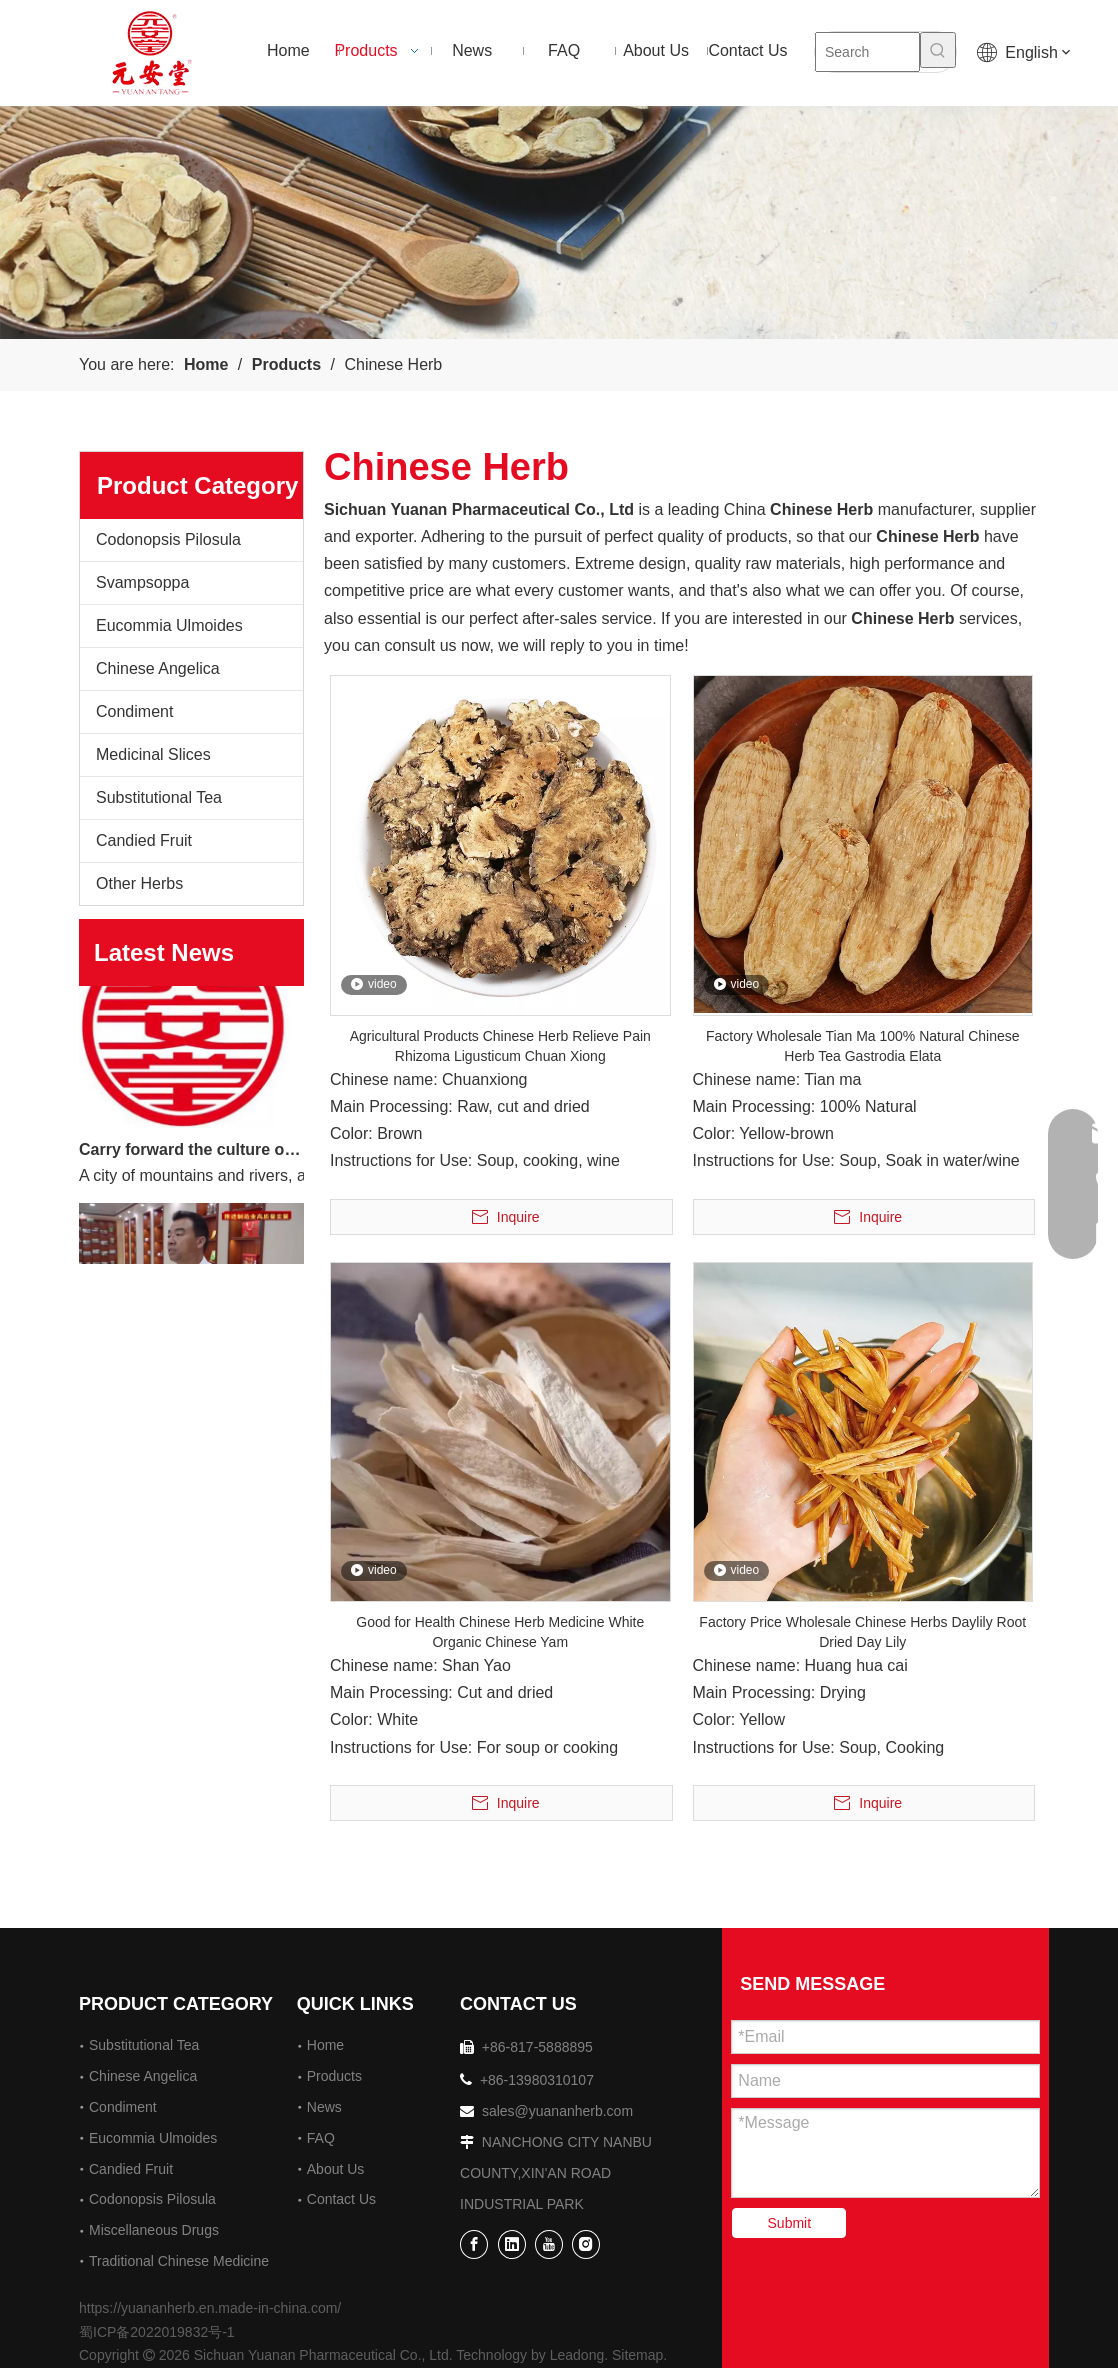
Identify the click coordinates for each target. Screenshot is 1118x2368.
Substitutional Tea (159, 797)
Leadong (577, 2355)
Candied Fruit (144, 840)
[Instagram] (586, 2244)
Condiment (134, 711)
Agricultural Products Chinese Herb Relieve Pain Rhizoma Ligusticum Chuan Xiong (500, 1046)
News (324, 2107)
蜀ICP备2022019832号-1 (157, 2332)
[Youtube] (549, 2244)
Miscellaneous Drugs (154, 2230)
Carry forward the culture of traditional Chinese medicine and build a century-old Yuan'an (192, 1153)
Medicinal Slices (153, 754)
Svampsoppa (142, 582)
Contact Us (341, 2199)
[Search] (867, 52)
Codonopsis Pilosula (168, 539)
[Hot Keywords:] (938, 50)
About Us (336, 2169)
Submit (790, 2223)
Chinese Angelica (158, 668)
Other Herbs (139, 883)
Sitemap (637, 2355)
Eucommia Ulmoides (169, 625)
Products (334, 2076)
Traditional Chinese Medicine (179, 2261)
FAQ (321, 2138)
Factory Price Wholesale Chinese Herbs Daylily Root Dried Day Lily (862, 1632)
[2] (559, 222)
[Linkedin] (512, 2244)
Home (325, 2045)
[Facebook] (474, 2244)
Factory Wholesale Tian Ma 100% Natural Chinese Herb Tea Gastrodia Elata (863, 1046)
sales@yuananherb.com (557, 2111)
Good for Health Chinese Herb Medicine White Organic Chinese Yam (500, 1632)
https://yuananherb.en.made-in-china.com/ (210, 2308)
